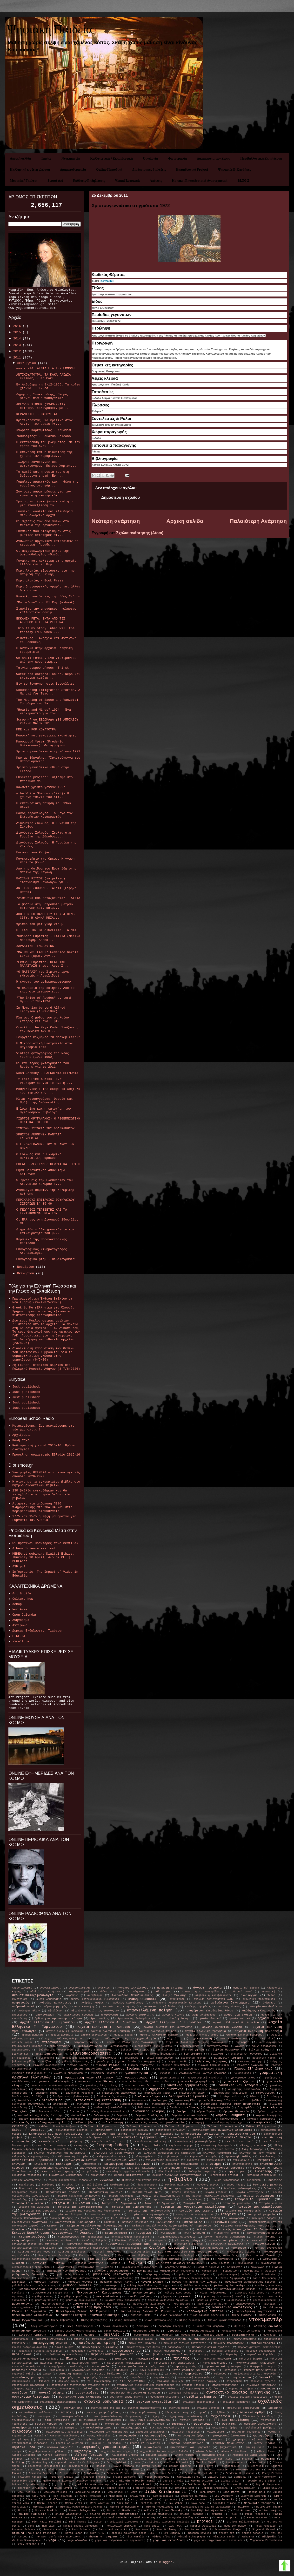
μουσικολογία (22, 2304)
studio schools (252, 2533)
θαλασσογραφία (147, 2184)
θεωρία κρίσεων (216, 2192)
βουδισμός (131, 2058)
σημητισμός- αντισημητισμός (77, 2377)
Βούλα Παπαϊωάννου (160, 2058)
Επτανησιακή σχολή (178, 2168)
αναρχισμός (20, 2002)
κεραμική (143, 2233)
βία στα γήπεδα (192, 2049)
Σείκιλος (171, 2373)
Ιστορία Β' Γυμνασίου (71, 2203)
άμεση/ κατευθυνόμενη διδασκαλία (95, 1999)
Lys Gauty (170, 2499)
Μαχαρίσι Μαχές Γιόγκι (116, 2281)
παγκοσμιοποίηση (173, 2339)
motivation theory (269, 2506)
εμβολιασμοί (172, 2156)
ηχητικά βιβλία (91, 2184)
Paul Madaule (117, 2517)
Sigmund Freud (263, 2529)
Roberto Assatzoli (203, 2525)
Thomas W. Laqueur (103, 2536)
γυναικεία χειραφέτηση (196, 2081)
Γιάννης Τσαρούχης (141, 2065)
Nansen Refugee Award (84, 2510)
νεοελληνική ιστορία (205, 2311)
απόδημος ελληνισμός (258, 2010)
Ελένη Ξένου (88, 2149)
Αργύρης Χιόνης (173, 2014)
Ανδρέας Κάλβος (92, 2002)
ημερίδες (275, 2180)
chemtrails (257, 2462)
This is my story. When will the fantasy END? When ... (45, 630)
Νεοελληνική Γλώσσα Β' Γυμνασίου (83, 2311)
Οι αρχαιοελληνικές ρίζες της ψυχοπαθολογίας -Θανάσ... (42, 553)
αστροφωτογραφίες (86, 2042)
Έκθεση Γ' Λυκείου (28, 2130)
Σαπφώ (47, 2373)
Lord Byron (90, 2499)
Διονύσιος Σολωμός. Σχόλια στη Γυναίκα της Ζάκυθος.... (43, 834)
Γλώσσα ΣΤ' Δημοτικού (253, 2068)
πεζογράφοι (196, 2350)
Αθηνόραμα (20, 1620)
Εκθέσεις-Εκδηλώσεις (89, 180)
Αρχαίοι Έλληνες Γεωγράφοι (245, 2034)
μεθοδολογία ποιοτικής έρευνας (34, 2285)
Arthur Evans (40, 2458)
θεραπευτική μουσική (105, 2192)
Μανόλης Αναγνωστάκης (83, 2278)
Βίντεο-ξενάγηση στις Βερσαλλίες (45, 684)
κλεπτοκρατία (157, 2240)
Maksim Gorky (225, 2499)
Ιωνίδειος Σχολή (91, 2218)
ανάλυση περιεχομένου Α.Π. (213, 1999)
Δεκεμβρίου (27, 363)
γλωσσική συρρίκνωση (68, 2073)
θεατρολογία (96, 2188)
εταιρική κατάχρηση (57, 2171)
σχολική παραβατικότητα (144, 2408)
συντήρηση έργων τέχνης (126, 2396)
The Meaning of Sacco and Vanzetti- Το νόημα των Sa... (48, 702)
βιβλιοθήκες (20, 2053)
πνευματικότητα (148, 2358)
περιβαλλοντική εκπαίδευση (63, 2354)
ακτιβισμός (94, 1995)
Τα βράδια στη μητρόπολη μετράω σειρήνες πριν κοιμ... (44, 906)
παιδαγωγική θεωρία (50, 2343)
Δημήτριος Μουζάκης (80, 2092)
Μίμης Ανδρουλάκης (213, 2292)
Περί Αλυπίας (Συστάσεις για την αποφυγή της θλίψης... (45, 572)
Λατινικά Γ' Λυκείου (49, 2263)
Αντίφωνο (19, 1625)
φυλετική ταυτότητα (186, 2431)
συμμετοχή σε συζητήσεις (203, 2388)
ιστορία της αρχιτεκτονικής (80, 2207)
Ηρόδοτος (48, 2184)
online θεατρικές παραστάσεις (114, 2514)
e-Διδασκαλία (230, 2466)
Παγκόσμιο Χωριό (141, 2339)
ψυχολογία (82, 2451)
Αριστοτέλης (99, 2018)
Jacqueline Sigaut (87, 2492)
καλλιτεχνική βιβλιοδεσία (74, 2222)
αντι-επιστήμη (84, 2006)
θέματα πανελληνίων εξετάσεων (135, 2188)
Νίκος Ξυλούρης (190, 2320)
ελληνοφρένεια (145, 2156)
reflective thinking (121, 2525)
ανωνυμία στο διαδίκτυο (265, 2006)
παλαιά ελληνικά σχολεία (29, 2347)
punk (31, 2525)
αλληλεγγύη (249, 1995)
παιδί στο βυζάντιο (142, 2343)
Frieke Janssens (124, 2476)
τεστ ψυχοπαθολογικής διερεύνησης (117, 2416)
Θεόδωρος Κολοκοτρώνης (240, 2188)
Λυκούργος (257, 2267)
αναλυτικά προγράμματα (259, 1999)
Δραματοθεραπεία (73, 169)
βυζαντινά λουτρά (193, 2058)
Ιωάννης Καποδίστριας (27, 2218)
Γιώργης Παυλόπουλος (175, 2065)
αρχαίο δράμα (123, 2034)
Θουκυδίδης (19, 2199)
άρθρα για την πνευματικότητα (58, 2018)
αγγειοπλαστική (79, 1987)
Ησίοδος (67, 2184)
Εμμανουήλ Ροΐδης (238, 2156)
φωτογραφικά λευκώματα (229, 2435)
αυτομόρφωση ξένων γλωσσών (153, 2046)
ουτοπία (79, 2339)
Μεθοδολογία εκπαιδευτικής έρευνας (250, 2281)
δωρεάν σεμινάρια (106, 2119)
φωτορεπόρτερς (47, 2439)
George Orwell (173, 2480)
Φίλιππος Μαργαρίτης (164, 2427)
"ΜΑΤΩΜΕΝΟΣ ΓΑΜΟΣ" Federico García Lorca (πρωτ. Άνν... (47, 954)
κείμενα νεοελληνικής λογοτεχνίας (94, 2225)
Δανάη (39, 2089)
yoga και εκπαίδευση (169, 2540)
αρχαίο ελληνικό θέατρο (159, 2035)
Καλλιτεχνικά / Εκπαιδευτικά (111, 158)
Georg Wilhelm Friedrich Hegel (132, 2480)
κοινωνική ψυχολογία (227, 2244)
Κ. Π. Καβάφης (149, 2218)
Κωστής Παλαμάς (169, 2259)
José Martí (231, 2492)
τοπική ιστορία (192, 2420)
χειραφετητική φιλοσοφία (29, 2443)
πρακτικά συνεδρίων (26, 2366)
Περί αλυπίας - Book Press (39, 580)
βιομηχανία (46, 2058)
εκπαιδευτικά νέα (241, 2134)
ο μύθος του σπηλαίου (209, 2326)
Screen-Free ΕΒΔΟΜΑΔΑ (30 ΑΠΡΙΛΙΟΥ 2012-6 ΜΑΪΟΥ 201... (47, 721)
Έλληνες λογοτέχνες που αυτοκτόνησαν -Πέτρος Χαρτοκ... (46, 464)
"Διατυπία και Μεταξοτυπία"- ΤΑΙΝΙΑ (48, 898)
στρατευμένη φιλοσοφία (28, 2385)
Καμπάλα (109, 2222)
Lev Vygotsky (223, 2496)
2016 (18, 326)
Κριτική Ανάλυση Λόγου (34, 2251)
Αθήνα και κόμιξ (112, 1991)
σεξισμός (220, 2373)
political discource (124, 2521)
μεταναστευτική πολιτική (166, 2289)
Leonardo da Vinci (194, 2496)
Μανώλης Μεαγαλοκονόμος (196, 2278)
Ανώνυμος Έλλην (29, 2010)
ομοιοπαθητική (144, 2334)
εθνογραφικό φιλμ (51, 2122)
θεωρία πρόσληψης (121, 2195)
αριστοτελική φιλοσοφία (174, 2018)
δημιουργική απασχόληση (119, 2092)
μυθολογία (80, 2304)
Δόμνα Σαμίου (206, 2111)
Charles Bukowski (176, 2462)
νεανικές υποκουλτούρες (139, 2307)
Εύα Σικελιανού (169, 2171)
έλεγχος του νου (253, 2145)
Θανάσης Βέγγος (208, 2184)
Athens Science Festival (33, 1548)
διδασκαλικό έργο (150, 2107)
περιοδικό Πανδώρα (25, 2358)
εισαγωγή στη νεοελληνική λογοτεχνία (218, 2122)
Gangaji (240, 2477)
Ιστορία (216, 2199)
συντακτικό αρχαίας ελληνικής (238, 2392)
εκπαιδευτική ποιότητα (108, 2141)
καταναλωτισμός (224, 2222)
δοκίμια (182, 2111)
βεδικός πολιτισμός (135, 2049)
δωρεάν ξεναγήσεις (269, 2115)
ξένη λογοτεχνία (80, 2326)
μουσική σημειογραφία (81, 2300)
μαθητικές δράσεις (70, 2274)
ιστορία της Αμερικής (34, 2206)
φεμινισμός (203, 2424)
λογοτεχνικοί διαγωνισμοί (139, 2267)
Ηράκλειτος (26, 2184)
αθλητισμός (162, 1991)
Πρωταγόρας (56, 2370)
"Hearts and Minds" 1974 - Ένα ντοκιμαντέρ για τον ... (43, 711)
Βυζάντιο (48, 2061)
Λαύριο (115, 2263)
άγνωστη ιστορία (207, 1987)
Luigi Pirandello (143, 2499)
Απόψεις (156, 180)
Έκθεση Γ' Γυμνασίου (261, 2126)
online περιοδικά (159, 2514)
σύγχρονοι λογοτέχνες (59, 2388)
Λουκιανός (234, 2267)
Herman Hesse (116, 2488)
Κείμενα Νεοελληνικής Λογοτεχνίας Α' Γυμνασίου (171, 2225)
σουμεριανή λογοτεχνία (194, 2377)
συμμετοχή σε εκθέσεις (162, 2388)
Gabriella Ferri (188, 2476)
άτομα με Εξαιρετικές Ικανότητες (131, 2042)
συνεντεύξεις (87, 2392)
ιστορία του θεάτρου (66, 2214)
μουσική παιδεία (46, 2300)
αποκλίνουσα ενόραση (78, 2014)
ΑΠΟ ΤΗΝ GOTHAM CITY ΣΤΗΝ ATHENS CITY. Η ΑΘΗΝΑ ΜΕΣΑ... (45, 916)
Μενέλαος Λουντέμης (268, 2285)
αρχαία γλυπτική (210, 2018)
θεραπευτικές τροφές (62, 2192)
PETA (204, 2517)
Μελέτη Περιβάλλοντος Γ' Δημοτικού (152, 2285)
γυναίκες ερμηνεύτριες (187, 2085)
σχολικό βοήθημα (208, 2408)
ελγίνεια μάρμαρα (181, 2145)
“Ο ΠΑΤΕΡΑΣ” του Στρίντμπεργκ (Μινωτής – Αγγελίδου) (42, 974)
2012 (18, 351)
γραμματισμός (136, 2077)
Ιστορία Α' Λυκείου (27, 2203)
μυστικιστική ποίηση (212, 2303)
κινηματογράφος (32, 2237)
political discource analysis (167, 2521)
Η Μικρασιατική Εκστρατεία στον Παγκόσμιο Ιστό (44, 1045)
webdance (248, 2536)
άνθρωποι (269, 2002)
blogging (268, 2459)
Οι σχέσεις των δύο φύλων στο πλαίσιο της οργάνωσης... (42, 523)
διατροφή (60, 2104)
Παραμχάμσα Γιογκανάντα (86, 2350)
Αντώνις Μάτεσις (229, 2006)
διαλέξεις (25, 2100)
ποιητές (181, 2358)
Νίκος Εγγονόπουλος (27, 2320)
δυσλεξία (78, 2115)
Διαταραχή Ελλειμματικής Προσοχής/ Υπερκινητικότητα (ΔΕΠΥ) (218, 2100)
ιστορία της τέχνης (196, 2210)
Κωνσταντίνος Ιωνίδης (94, 2255)
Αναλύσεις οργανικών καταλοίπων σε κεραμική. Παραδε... (47, 543)
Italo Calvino (272, 2488)
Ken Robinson (62, 2496)
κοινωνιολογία (264, 2244)
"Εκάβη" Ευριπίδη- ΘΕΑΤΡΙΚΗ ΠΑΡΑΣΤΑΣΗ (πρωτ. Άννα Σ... (42, 964)
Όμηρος (89, 2335)
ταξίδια (219, 2412)
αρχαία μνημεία (32, 2034)
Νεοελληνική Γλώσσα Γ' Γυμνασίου (148, 2311)
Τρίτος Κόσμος (46, 2424)
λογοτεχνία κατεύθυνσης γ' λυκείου (85, 2267)
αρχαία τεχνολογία (94, 2034)
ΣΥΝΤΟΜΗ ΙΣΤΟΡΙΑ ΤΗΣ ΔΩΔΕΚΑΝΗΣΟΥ (45, 1128)
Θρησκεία (41, 2199)
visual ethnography (192, 2536)
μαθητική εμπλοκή (157, 2274)
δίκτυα (74, 2111)
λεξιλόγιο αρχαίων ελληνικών (179, 2263)
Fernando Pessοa (40, 2473)
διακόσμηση (274, 2096)
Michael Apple (43, 2506)
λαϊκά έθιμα (199, 2259)
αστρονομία (51, 2042)
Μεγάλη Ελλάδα (152, 2282)
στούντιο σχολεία (262, 2381)
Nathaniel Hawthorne (121, 2510)
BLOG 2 (243, 180)
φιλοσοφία (22, 2431)
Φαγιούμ (159, 2423)
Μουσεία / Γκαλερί (23, 180)
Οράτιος (167, 2334)
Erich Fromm (130, 2469)
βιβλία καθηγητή (261, 2049)
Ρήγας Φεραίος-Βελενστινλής (194, 2370)
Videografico (161, 2536)
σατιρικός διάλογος (143, 2373)
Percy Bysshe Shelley (178, 2517)
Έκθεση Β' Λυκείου (222, 2126)
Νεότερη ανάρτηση (116, 521)
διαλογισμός (52, 2100)
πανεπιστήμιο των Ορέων (143, 2347)
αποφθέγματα (109, 2014)
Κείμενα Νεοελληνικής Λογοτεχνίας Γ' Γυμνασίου (235, 2229)
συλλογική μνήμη (124, 2388)
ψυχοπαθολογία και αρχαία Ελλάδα (164, 2451)
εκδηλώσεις (263, 2122)
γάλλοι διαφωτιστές (75, 2061)
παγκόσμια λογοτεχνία (107, 2339)
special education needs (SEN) (134, 2533)
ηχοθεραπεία (119, 2184)
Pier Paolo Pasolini (46, 2521)
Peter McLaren (257, 2517)
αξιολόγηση (55, 2010)
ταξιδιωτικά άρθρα (249, 2412)
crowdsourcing (78, 2466)
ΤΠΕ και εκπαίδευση (231, 2420)
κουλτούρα (238, 2248)
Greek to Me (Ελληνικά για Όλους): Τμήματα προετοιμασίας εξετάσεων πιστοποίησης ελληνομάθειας (43, 1311)
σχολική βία (73, 2408)
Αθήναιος (139, 1991)
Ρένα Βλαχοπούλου (152, 2370)
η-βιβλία (180, 2179)
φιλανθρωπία (21, 2427)
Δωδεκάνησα (101, 2115)
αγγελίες (104, 1987)
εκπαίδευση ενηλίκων (170, 2130)
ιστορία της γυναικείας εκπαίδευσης (193, 2207)
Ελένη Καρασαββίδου (57, 2149)
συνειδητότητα (51, 2392)
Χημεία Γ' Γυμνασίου (145, 2443)
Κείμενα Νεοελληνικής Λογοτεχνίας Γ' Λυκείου (53, 2233)
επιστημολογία (242, 2164)
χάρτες (175, 2439)
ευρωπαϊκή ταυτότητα (26, 2175)
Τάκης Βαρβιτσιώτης (143, 2412)
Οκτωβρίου (26, 1273)
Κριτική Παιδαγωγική (108, 2251)
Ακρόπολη (72, 1995)
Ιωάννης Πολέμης (61, 2218)
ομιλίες (112, 2335)
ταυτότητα (43, 2416)
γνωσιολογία (242, 2073)
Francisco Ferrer (165, 2473)
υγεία (69, 2424)
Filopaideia (68, 2473)
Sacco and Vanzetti (113, 2529)
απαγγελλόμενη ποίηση (150, 2010)
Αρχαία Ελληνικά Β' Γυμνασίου (173, 2022)
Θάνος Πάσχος (236, 2184)
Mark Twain (124, 2503)
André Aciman (184, 2455)
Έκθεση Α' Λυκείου (141, 2126)
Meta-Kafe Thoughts (259, 2503)
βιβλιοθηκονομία (49, 2054)
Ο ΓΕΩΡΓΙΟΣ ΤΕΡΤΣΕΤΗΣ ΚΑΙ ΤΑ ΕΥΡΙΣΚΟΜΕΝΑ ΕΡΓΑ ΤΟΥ (41, 1211)
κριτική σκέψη (140, 2251)
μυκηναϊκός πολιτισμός (149, 2303)
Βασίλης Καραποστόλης (96, 2049)
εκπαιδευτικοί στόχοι (51, 2145)
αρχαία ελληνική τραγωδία (205, 2031)
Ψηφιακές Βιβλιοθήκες (234, 169)
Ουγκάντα (269, 2334)
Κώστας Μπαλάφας (138, 2259)
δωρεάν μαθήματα (230, 2115)
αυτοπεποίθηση (189, 2046)
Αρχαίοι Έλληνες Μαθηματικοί (65, 2038)
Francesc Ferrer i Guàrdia (126, 2473)
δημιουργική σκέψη (192, 2092)
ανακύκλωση (177, 1999)
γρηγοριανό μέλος (243, 2077)
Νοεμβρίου (26, 1267)
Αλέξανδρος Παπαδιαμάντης (132, 1995)
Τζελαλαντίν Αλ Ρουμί (259, 2416)
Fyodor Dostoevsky (156, 2476)
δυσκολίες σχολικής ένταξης (40, 2115)
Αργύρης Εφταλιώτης (140, 2014)
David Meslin (151, 2466)
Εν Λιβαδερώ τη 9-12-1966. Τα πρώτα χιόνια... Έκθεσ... (48, 386)
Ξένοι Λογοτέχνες (115, 2326)
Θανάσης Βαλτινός (177, 2184)
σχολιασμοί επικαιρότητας (58, 2402)
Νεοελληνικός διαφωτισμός (32, 2315)
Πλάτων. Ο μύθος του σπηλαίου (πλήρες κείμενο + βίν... (42, 1019)
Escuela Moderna (158, 2469)
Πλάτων (71, 2358)
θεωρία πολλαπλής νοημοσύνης (79, 2195)
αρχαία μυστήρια (62, 2034)
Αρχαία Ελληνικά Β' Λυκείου (236, 2022)
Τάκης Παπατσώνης (177, 2412)
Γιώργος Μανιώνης (52, 2068)
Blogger (166, 2562)
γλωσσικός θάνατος (104, 2073)
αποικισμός (19, 2014)
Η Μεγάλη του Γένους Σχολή (141, 2180)
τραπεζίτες (19, 2423)
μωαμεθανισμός (245, 2303)
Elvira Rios (56, 2469)
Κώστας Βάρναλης (102, 2259)
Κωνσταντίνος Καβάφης (133, 2255)
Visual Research (127, 180)
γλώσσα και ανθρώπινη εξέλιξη (205, 2068)
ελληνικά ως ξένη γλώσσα (114, 2153)
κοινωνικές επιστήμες (82, 2244)
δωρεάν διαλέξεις (149, 2115)
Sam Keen (141, 2529)
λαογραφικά (225, 2259)
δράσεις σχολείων (270, 2111)
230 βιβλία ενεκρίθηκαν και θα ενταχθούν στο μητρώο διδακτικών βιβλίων (41, 1494)
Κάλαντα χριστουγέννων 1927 (40, 787)
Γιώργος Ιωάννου (250, 2065)
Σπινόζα (44, 2381)
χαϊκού (70, 2439)
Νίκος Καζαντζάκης (94, 2320)
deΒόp (17, 1604)
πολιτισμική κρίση (85, 2362)
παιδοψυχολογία (263, 2343)
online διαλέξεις (32, 2514)
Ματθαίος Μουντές (80, 2281)
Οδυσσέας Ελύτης (146, 2331)
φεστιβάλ (229, 2424)
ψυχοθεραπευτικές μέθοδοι (47, 2451)
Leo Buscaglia (163, 2496)
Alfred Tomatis (88, 2455)
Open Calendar (24, 1615)
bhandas (247, 2458)
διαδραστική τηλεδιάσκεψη (71, 2096)
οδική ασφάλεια (114, 2330)
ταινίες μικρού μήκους (103, 2412)
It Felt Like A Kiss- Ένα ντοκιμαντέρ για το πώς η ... (44, 1081)
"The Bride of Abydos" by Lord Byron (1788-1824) (43, 1000)
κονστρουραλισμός (129, 2247)
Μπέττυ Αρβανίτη (53, 2303)
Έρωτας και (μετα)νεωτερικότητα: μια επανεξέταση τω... (45, 503)
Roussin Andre (54, 2529)
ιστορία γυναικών (236, 2203)
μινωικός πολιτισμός (249, 2292)
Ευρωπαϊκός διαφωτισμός (66, 2175)
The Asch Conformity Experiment (58, 2536)
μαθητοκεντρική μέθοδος (235, 2274)
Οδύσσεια (174, 2331)
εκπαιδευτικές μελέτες (187, 2137)
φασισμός (178, 2424)
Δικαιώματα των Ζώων (213, 158)
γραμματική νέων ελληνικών (89, 2077)
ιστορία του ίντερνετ (105, 2214)
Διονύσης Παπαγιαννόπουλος (106, 2111)
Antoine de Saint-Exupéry (251, 2455)
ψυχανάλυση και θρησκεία (190, 2447)
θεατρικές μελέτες (267, 2184)
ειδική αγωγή (112, 2122)
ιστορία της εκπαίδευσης (260, 2207)
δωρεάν (122, 2115)
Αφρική (239, 2046)
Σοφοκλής (266, 2377)
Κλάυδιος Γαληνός (127, 2240)
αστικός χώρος (22, 2042)
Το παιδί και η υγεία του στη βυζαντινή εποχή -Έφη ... (42, 474)
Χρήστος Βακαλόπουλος (186, 2443)
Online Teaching (191, 2514)
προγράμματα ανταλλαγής (66, 2366)
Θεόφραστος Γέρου (24, 2192)
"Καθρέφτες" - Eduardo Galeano (43, 436)
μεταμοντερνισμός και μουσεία (43, 2289)
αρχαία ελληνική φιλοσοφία (258, 2031)
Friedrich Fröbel (93, 2476)
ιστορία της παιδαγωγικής (149, 2210)
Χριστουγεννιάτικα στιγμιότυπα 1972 (48, 751)
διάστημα (160, 2100)
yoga (52, 2540)
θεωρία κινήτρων (183, 2192)
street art (226, 2533)
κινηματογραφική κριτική (264, 2233)
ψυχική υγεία (255, 2447)
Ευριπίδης (263, 2171)
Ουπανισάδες (20, 2339)
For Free (19, 1609)
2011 (18, 357)
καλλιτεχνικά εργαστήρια (29, 2222)
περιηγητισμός (207, 2354)
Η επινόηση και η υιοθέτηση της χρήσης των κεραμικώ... (44, 454)
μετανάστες (83, 2289)
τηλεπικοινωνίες (23, 2420)
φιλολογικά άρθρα (224, 2427)
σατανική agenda (70, 2373)
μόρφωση (166, 2296)
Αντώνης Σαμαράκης (198, 2006)
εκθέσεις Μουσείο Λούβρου (57, 2126)
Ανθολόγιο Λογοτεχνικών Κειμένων (177, 2002)
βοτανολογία (108, 2058)
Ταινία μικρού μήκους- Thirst (42, 668)
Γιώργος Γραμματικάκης (213, 2065)
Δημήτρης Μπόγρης (207, 2089)
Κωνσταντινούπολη (68, 2259)
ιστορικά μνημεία (261, 2214)
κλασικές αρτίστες (60, 2240)
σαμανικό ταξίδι (23, 2373)
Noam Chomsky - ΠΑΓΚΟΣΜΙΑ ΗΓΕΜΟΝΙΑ (47, 1073)
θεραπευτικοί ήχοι (147, 2192)
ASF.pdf (19, 1566)
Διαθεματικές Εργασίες (188, 2096)
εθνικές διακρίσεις (261, 2118)
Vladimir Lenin (223, 2536)
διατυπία (83, 2104)
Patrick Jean (61, 2517)
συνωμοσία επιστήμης (164, 2396)
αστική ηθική (265, 2038)
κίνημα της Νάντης (226, 2233)
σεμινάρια (193, 2373)
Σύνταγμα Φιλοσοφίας (183, 2392)
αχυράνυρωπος (21, 2049)
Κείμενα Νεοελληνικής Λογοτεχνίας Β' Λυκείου (154, 2229)
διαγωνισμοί (265, 2093)
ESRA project (187, 2469)
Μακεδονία (268, 2274)
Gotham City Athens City (29, 2484)
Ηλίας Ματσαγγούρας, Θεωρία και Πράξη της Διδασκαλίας (44, 1101)
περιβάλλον (21, 2354)
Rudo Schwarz (81, 2529)
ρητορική (230, 2370)
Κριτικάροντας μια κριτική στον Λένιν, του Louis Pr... (44, 422)
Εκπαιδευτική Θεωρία (233, 2137)
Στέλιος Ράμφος (205, 2381)
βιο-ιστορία (193, 2054)
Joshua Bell (256, 2492)
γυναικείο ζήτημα (239, 2081)
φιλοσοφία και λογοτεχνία (64, 2431)
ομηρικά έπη (65, 2335)
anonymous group (213, 2455)
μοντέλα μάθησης (139, 2296)
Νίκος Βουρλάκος (171, 2315)
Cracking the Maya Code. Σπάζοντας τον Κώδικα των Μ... (47, 1029)
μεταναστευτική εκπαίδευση (119, 2289)
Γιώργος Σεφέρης (125, 2068)
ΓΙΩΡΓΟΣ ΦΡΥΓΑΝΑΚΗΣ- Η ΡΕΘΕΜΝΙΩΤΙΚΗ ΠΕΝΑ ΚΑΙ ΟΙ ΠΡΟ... (48, 1120)
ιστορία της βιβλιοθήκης (131, 2207)
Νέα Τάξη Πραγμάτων (94, 2307)
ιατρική (88, 2199)
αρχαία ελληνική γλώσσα (222, 2027)
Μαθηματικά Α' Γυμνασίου (177, 2270)
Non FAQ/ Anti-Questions (208, 2510)
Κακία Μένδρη (183, 2218)
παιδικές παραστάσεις (229, 2343)
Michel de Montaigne (124, 2506)
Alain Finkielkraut (235, 2451)
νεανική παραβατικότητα (185, 2307)
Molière (243, 2506)
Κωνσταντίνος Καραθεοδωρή (175, 2255)
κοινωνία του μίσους (223, 2240)
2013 (18, 345)
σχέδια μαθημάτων (202, 2397)
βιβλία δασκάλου (226, 2049)
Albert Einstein (23, 2455)
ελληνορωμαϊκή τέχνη (111, 2156)
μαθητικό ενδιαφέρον (193, 2274)
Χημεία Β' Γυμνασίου (106, 2443)
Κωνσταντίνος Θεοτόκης (55, 2255)
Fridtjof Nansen (29, 2476)
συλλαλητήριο (92, 2388)
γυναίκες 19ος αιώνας (101, 2085)
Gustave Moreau (237, 2484)
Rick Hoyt (175, 2525)
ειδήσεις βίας (84, 2122)
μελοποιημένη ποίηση (230, 2285)
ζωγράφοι (107, 2180)
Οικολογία (150, 158)
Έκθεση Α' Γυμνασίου (100, 2126)
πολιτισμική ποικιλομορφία (126, 2362)
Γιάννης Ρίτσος (108, 2065)
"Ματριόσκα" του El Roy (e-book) (45, 602)
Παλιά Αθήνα (64, 2347)
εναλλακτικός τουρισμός (162, 2160)
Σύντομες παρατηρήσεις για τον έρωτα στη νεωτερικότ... (43, 493)
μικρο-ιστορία (144, 2292)
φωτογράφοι (262, 2435)
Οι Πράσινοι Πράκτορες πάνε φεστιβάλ (45, 1543)
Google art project (262, 2480)
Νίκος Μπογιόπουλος (158, 2320)
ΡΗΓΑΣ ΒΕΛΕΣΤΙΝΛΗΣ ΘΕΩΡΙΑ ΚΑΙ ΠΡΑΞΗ (48, 1164)
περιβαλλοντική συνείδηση (167, 2354)
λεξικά (135, 2263)
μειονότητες (111, 2285)
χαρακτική (127, 2439)
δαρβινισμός (61, 2089)
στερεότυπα (234, 2381)
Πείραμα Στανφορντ (225, 2350)
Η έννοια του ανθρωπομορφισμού (43, 982)
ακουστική (268, 1991)
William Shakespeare (26, 2540)
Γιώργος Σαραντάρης (87, 2068)
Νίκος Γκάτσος (242, 2315)
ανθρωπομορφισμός (55, 2006)
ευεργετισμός (235, 2171)
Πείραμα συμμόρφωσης (261, 2350)
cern (137, 2462)
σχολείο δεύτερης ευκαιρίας (247, 2396)
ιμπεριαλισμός (163, 2199)
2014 (18, 338)
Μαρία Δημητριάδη (232, 2278)
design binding (180, 2466)
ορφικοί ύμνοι (213, 2334)
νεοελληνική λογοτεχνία (255, 2311)
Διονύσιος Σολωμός (149, 2111)
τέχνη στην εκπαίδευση (185, 2416)
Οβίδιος (239, 2326)
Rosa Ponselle (265, 2525)
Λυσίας (35, 2270)
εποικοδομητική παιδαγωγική (99, 2167)
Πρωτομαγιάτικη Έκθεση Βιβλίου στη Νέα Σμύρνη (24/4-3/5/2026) (43, 1300)
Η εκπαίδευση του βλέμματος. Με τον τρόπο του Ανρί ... (48, 444)
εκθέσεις (19, 2126)
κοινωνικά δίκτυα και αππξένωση (35, 2244)
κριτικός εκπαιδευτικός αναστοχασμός (188, 2251)
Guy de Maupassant (269, 2484)
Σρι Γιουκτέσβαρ (99, 2381)
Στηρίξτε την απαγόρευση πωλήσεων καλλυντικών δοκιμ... (46, 610)
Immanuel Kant (184, 2488)
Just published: (26, 1387)
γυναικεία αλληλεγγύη (54, 2081)
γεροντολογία (127, 2061)
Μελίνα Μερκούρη (195, 2285)
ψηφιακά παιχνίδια (60, 2447)
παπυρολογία (176, 2347)
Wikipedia (269, 2536)
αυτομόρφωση (118, 2046)
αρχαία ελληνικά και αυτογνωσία (168, 2027)
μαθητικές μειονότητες (113, 2274)
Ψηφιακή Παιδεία (49, 29)
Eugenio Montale (216, 2469)
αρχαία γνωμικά (239, 2018)
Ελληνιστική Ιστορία (73, 2156)
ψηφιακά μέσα (23, 2447)
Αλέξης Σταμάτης (174, 1995)
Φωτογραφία (177, 158)
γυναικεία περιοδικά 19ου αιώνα (145, 2081)
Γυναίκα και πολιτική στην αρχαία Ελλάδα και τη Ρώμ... (46, 562)
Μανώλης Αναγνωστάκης (156, 2278)
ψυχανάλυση (152, 2447)
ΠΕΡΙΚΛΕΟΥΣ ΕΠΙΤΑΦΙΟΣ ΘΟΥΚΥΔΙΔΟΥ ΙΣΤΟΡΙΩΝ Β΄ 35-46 (45, 1202)
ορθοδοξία (188, 2334)
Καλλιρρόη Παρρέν (264, 2218)
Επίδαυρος (41, 2164)
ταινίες (67, 2412)
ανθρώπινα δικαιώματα (230, 2002)
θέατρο (69, 2188)
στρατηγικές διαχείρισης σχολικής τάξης (80, 2385)
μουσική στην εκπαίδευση (122, 2300)
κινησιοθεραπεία (24, 2240)
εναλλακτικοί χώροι (122, 2160)
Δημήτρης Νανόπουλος (244, 2089)
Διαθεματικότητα (231, 2096)
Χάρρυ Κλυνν (152, 2439)
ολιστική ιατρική (32, 2335)
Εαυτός (162, 2118)
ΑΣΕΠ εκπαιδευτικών (233, 2038)
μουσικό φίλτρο (208, 2300)
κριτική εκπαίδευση (72, 2251)
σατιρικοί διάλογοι (105, 2373)
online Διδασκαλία (68, 2514)
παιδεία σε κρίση (97, 2343)
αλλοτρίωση (19, 1999)
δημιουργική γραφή (157, 2092)
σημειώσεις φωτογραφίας (30, 2377)
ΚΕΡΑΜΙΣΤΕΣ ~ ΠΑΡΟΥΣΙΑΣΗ (37, 414)
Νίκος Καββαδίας (62, 2320)
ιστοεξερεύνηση (191, 2199)
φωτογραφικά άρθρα (191, 2435)
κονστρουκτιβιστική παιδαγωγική (86, 2247)
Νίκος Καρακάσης (125, 2320)
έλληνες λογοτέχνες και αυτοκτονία (59, 2152)
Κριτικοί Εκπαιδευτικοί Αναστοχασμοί (199, 180)
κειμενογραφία (116, 2233)
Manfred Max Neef (254, 2499)
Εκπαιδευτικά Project (192, 169)
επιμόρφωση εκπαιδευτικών (127, 2164)
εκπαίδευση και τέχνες (109, 2134)
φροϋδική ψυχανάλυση (150, 2431)
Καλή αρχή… (21, 1440)
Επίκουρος (89, 2164)
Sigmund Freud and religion (34, 2533)
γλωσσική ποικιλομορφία (29, 2073)
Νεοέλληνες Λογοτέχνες (232, 2307)
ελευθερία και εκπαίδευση (178, 2149)
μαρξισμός (19, 2281)
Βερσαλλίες (165, 2049)
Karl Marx (39, 2496)
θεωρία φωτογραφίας (258, 2196)
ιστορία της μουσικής (39, 2210)
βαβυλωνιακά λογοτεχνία (56, 2049)
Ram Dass (48, 2525)
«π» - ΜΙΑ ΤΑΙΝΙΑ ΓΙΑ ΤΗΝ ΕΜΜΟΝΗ (45, 368)
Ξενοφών (142, 2326)
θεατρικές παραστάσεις (37, 2188)
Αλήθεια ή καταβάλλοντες (213, 1995)
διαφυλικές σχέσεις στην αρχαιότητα (230, 2104)
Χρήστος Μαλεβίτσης (228, 2443)
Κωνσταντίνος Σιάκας (260, 2255)
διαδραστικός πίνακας (112, 2096)
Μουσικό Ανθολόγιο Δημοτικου (168, 2300)
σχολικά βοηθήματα (103, 2402)
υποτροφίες (136, 2424)
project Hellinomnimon (243, 2521)
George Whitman (202, 2480)
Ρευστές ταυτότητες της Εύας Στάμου (48, 596)
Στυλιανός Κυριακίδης (261, 2385)
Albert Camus (266, 2451)
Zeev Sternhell (28, 2544)
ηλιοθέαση (254, 2180)
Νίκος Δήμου (267, 2315)
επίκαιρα (63, 2164)
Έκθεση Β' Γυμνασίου (181, 2126)
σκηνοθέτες (161, 2377)
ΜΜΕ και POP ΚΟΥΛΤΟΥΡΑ (36, 729)
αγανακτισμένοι (50, 1987)
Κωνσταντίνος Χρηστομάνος (30, 2259)
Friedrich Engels (61, 2476)
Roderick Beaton (235, 2525)
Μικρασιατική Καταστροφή (99, 2292)
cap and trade (65, 2462)
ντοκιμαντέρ (265, 2319)
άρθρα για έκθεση (238, 2014)
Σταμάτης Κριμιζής (170, 2381)
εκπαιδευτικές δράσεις (47, 2137)
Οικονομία (275, 2330)
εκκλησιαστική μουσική (72, 2130)
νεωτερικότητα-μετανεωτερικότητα (90, 2315)
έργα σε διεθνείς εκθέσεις (222, 2168)
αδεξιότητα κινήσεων (45, 1991)
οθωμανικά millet (202, 2330)
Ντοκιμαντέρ (70, 158)
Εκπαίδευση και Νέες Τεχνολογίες (55, 2134)
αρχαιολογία (145, 2038)
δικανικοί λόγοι (50, 2111)
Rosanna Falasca (23, 2529)
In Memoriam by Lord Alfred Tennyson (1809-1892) (40, 1009)
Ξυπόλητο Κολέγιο (171, 2326)
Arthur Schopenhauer (110, 2458)
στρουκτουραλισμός (225, 2385)
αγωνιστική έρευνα (246, 1987)
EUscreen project (248, 2469)
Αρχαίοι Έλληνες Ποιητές (110, 2038)
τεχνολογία (220, 2416)
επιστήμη (213, 2164)
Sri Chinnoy (172, 2533)
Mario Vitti (73, 2503)
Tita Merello (135, 2536)
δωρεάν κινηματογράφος (189, 2115)
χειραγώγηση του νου (206, 2439)
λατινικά (247, 2259)
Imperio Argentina (214, 2488)
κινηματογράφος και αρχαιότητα (80, 2236)
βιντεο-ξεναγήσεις (163, 2053)
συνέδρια (19, 2392)
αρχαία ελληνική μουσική (110, 2031)
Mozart (22, 2510)
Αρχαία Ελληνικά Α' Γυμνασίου (47, 2022)
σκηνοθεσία (137, 2377)
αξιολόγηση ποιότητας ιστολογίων (95, 2010)
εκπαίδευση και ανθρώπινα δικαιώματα (222, 2130)
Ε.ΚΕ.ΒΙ (19, 1636)
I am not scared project (150, 2488)
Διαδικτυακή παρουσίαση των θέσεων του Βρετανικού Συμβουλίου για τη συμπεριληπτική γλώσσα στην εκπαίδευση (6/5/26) (43, 1354)
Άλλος (271, 1995)
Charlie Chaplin (207, 2462)
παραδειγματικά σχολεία (210, 2347)
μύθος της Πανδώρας (111, 2303)
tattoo (22, 2536)
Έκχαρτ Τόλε (151, 2145)
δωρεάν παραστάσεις (33, 2118)
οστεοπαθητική (243, 2335)
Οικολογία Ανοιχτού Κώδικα (241, 2330)
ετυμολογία (90, 2171)
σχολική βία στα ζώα (105, 2408)
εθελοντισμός (229, 2118)
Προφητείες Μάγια (262, 2366)
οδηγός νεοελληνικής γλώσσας (75, 2330)
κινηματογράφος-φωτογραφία (176, 2236)
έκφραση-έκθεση (112, 2145)
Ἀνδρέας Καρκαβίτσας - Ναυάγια (43, 430)
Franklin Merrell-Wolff (201, 2473)
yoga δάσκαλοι (77, 2540)
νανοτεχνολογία (22, 2307)
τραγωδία (268, 2420)
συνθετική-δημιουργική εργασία (135, 2392)
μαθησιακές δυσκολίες (29, 2274)
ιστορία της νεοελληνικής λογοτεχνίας (92, 2210)
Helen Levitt (63, 2488)
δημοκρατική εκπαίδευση (230, 2092)
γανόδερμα (103, 2061)
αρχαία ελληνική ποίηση (157, 2031)
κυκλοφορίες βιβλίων (241, 2251)
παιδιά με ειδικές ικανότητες (185, 2343)
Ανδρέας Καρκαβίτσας (128, 2002)
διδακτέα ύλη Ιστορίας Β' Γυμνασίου (60, 2107)
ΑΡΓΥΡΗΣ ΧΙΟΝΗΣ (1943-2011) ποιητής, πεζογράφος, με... (42, 406)
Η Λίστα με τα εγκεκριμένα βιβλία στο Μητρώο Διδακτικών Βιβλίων (46, 1483)
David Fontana (124, 2466)
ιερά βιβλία (115, 2199)
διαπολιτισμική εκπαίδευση (97, 2100)
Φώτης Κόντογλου (99, 2435)
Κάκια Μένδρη (210, 2218)
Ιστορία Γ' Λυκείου (198, 2203)
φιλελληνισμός (131, 2427)
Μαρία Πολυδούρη (264, 2278)
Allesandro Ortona (125, 2455)
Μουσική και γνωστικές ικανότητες (46, 735)
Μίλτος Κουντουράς (178, 2292)
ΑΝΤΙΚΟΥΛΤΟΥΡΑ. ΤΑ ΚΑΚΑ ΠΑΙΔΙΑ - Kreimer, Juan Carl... (45, 376)
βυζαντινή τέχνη (264, 2058)
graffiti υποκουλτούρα (92, 2484)
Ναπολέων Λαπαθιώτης (55, 2307)
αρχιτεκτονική (201, 2038)
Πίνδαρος (52, 2358)
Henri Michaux (90, 2488)
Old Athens (242, 2510)
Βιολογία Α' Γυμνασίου (246, 2053)
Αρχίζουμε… (21, 1435)
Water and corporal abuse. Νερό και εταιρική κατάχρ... (48, 676)
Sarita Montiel (195, 2529)
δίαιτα (254, 2096)
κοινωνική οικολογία (188, 2244)
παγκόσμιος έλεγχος (209, 2339)
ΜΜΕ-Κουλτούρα (107, 2296)
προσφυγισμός (185, 2366)
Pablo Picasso (255, 2514)
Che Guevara (234, 2462)
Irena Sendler (245, 2488)
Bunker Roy (40, 2462)
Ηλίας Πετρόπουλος (226, 2180)
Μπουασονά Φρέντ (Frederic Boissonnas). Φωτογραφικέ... (43, 743)
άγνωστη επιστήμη (170, 1987)
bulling (18, 2462)
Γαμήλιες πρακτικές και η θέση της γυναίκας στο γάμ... (47, 483)
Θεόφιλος (270, 2188)
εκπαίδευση (103, 2130)
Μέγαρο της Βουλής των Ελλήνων (194, 2281)
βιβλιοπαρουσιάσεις (90, 2053)
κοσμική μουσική (211, 2247)
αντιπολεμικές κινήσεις (118, 2006)
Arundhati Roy (143, 2458)
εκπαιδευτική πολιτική (150, 2141)
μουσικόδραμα (236, 2300)
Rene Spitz (151, 2525)
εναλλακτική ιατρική (81, 2160)
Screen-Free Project (229, 2529)
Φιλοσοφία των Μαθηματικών (109, 2431)
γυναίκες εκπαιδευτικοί (142, 2085)
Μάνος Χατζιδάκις (121, 2278)
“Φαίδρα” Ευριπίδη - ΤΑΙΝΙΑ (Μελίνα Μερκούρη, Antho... (48, 938)
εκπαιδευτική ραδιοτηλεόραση (195, 2141)
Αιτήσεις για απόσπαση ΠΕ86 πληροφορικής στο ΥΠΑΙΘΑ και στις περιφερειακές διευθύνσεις (42, 1507)
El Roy (35, 2469)
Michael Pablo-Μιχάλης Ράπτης (81, 2506)
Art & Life (21, 1593)
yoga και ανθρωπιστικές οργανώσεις (120, 2540)
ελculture (20, 1641)
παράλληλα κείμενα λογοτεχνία (40, 2350)
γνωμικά (165, 2073)
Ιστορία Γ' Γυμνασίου (119, 2203)
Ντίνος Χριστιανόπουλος (224, 2320)
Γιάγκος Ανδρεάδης (46, 2065)
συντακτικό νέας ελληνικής (80, 2397)
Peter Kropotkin (228, 2517)
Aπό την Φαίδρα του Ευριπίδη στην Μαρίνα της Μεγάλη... (46, 870)
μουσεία (186, 2296)
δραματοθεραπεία (236, 2111)
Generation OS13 (23, 2480)
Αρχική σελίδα (20, 158)
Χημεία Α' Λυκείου (69, 2443)
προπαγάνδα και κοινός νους (142, 2366)
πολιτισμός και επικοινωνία (174, 2362)
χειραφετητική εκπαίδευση (253, 2439)
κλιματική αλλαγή (187, 2240)
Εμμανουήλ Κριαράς (203, 2156)
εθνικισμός (20, 2122)
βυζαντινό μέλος (23, 2061)
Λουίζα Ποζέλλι (208, 2267)
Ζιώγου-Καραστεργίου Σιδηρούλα (70, 2180)
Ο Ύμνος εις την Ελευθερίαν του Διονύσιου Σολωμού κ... (44, 1182)
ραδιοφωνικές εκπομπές (88, 2370)
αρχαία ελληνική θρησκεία (64, 2031)
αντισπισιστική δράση (159, 2006)
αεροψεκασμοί (79, 1991)
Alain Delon (204, 2451)
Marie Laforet (47, 2503)
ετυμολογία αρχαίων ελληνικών (128, 2171)
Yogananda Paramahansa (266, 2540)
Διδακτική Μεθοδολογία (112, 2107)
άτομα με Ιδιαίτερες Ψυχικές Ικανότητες (196, 2042)
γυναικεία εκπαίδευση (95, 2081)
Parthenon (37, 2517)
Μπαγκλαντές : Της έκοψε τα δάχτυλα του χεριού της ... (48, 1091)
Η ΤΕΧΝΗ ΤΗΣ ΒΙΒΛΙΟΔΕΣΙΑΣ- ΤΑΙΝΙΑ (46, 930)
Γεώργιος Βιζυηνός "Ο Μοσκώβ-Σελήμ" (48, 1037)
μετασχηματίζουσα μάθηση (237, 2289)
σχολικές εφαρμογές (236, 2402)
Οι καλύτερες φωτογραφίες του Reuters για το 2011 (42, 1065)
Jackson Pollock (55, 2492)
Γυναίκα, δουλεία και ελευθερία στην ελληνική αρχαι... (44, 513)
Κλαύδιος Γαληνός (94, 2240)
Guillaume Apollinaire (204, 2484)
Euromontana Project (34, 852)
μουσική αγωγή (232, 2296)
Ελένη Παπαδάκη (115, 2149)
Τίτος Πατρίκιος (56, 2420)
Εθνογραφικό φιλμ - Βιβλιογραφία (45, 1259)
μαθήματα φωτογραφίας (111, 2271)
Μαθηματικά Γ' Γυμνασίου (219, 2270)
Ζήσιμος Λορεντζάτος (26, 2180)
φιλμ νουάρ (195, 2427)
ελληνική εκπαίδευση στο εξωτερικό (169, 2152)
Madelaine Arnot (196, 2499)
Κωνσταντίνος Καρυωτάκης (220, 2255)
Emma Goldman (83, 2469)
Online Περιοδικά (109, 169)
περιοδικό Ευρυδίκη (261, 2354)
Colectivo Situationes (44, 2466)
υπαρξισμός (89, 2423)
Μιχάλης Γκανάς (42, 2296)
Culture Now (22, 1599)
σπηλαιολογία (21, 2381)
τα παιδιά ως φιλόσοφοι (36, 2412)
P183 (234, 2514)
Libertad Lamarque (254, 2496)
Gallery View (217, 2476)
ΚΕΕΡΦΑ (52, 2225)
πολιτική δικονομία (217, 2358)
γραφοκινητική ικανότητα (204, 2077)
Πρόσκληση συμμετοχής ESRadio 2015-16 (46, 1455)
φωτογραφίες (155, 2435)
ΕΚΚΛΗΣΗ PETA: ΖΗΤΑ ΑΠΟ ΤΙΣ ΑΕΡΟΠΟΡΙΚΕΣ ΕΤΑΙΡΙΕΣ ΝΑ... (42, 620)
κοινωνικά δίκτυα (261, 2240)
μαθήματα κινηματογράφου (66, 2271)
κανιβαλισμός (165, 2222)
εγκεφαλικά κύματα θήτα (193, 2118)
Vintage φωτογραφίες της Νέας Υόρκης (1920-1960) (42, 1055)
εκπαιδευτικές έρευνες (88, 2137)
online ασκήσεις (270, 2510)
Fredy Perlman (272, 2473)
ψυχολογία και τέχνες (116, 2451)
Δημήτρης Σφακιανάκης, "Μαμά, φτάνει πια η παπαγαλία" (42, 396)
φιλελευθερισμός (98, 2427)
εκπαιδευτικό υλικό (240, 2141)
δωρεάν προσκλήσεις (69, 2118)
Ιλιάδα (136, 2199)
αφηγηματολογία (217, 2046)
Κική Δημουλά (194, 2233)
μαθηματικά (144, 2270)
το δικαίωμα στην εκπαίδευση (100, 2420)
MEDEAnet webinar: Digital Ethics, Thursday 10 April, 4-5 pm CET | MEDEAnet (43, 1557)
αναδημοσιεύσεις (142, 1999)
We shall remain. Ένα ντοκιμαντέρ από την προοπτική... (46, 660)
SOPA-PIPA (97, 2533)
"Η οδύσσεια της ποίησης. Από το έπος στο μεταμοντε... (45, 990)
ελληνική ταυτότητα (217, 2152)
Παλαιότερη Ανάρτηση (258, 521)
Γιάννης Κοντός (77, 2065)
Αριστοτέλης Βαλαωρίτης (134, 2018)
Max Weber (176, 2503)
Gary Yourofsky (265, 2476)
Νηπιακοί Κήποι (141, 2315)
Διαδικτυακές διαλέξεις (149, 169)
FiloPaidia (91, 2473)
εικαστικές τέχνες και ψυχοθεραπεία (158, 2122)
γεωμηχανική (151, 2061)
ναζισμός (270, 2303)
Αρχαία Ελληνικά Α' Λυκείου (110, 2022)
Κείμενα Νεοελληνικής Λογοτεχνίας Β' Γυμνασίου (72, 2229)
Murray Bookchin (47, 2510)
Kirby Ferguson (90, 2496)
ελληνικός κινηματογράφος (30, 2156)
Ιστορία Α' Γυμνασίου (253, 2199)
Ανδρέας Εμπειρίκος (55, 2002)
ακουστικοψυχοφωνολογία (32, 1995)
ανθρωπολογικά (23, 2006)
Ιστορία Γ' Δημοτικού (160, 2203)
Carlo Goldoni (116, 2462)
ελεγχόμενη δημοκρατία (217, 2145)
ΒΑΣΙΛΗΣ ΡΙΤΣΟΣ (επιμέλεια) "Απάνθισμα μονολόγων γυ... (42, 880)
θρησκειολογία (64, 2199)
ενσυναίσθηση (216, 2160)
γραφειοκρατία (169, 2077)
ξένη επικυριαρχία (44, 2326)
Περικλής (232, 2354)
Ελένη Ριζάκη (143, 2149)
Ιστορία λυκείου (270, 2203)
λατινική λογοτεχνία (88, 2263)
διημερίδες (246, 2107)
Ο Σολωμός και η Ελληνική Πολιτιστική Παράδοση (38, 1156)
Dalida (100, 2466)
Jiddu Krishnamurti (165, 2492)
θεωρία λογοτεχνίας (250, 2192)
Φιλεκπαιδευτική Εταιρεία (58, 2427)
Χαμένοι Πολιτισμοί (98, 2439)
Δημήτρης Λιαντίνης (166, 2089)
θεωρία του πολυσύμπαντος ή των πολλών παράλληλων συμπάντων (188, 2195)
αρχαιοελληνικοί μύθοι (202, 2034)
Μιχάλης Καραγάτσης (74, 2296)
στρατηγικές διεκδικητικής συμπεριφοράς (145, 2385)
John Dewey (207, 2492)
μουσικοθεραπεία (264, 2300)
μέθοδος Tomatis (77, 2285)
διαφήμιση (104, 2104)
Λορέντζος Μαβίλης (178, 2267)
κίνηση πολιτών (264, 2236)
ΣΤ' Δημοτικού (132, 2381)
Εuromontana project (223, 2175)
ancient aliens (156, 2455)
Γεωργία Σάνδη (177, 2061)
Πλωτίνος (121, 2358)
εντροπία (264, 2160)
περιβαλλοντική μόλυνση (112, 2354)
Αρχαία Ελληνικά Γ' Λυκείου (104, 2027)
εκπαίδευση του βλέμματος (154, 2133)
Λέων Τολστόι (220, 2263)
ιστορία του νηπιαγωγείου (194, 2214)
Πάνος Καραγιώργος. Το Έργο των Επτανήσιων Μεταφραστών (44, 815)
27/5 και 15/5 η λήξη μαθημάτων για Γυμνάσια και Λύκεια (44, 1518)
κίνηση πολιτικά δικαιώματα (224, 2236)
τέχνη (155, 2416)
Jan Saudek (115, 2492)
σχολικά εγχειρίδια (154, 2402)
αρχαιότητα (174, 2038)
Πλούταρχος (97, 2358)
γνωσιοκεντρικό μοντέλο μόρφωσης (202, 2073)
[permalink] (107, 280)
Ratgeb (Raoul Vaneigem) (80, 2525)
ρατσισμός (120, 2370)
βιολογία (217, 2053)
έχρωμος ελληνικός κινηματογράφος (177, 2175)
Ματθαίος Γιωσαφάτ (47, 2281)
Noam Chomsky (172, 2510)
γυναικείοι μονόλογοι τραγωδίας (55, 2085)
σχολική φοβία (179, 2408)
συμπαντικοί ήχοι (241, 2388)
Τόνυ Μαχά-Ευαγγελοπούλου (150, 2420)
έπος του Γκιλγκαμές (141, 2167)
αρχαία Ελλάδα (269, 2018)
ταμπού (201, 2412)
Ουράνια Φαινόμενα (50, 2339)
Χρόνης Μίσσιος (264, 2443)
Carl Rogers (90, 2462)
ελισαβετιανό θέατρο (219, 2149)
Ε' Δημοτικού (140, 2118)
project (205, 2521)
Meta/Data (19, 2506)
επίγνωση (19, 2164)
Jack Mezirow (27, 2492)
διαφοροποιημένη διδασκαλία (171, 2104)
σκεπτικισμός (113, 2377)
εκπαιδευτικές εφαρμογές (135, 2137)
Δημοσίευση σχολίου (120, 497)
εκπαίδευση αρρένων (134, 2130)
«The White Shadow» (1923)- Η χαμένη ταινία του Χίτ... (42, 795)
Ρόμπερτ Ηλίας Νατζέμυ (260, 2370)
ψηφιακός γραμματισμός (105, 2447)
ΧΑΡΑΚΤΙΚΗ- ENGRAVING (35, 946)
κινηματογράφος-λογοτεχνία (130, 2236)
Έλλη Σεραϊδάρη (252, 2149)
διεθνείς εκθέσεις (184, 2107)
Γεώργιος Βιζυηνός (211, 2061)
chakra (151, 2462)
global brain (230, 2480)
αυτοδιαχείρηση (90, 2046)
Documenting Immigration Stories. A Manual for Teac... (48, 692)
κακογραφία (236, 2218)
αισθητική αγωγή (240, 1991)
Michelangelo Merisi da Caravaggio (206, 2506)
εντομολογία (241, 2160)
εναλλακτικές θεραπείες (32, 2160)
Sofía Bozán (74, 2533)
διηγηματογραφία (218, 2107)
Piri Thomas (77, 2521)
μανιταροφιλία (48, 2278)
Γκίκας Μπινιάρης (163, 2068)
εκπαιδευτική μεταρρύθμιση (60, 2141)
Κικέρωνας (168, 2233)
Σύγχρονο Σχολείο (24, 2388)
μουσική (209, 2296)
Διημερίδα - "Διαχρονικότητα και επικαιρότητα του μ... (45, 1231)
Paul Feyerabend (89, 2517)
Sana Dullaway (166, 2529)
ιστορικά (228, 2214)
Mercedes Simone (224, 2503)
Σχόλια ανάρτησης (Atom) (139, 533)
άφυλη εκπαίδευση (264, 2046)
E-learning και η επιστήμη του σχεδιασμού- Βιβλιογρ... (43, 1110)
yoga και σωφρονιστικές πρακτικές (218, 2540)
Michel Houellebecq (159, 2506)
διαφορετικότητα (131, 2104)
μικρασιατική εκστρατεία (50, 2292)
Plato (97, 2521)
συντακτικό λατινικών (31, 2397)
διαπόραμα (139, 2100)
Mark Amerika (99, 2503)
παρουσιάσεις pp (126, 2351)
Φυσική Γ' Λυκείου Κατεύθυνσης (56, 2435)
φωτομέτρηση (20, 2439)
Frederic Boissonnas (240, 2473)
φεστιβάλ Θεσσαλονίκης (260, 2423)
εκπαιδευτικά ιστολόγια (200, 2134)
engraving (107, 2469)
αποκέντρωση (45, 2014)
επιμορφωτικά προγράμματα (179, 2164)
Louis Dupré (114, 2499)
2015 (18, 332)
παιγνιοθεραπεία (245, 2339)
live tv (31, 2499)
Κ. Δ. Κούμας (120, 2218)
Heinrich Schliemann (32, 2488)
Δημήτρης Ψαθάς (46, 2092)
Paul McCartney (144, 2517)
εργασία (259, 2168)
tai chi (276, 2533)
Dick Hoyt (206, 2466)
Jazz (134, 2492)
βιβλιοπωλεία (134, 2053)
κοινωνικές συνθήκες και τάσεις (134, 2244)
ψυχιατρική (228, 2447)
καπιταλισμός (192, 2222)
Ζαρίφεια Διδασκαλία (261, 2175)
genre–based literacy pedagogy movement (72, 2480)
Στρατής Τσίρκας (193, 2385)
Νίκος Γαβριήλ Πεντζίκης (207, 2315)
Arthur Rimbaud (71, 2459)
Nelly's (149, 2510)
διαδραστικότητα (147, 2096)
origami (217, 2514)
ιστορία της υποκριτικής (243, 2210)
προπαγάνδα (100, 2366)
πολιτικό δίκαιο (51, 2362)
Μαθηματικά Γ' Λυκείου (260, 2270)
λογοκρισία (245, 2263)
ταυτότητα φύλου (71, 2416)
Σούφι (221, 2377)
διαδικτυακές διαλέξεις (28, 2096)
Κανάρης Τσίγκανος (135, 2222)
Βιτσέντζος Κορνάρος (76, 2058)
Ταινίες (46, 158)
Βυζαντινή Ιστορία (228, 2058)
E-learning (255, 2466)
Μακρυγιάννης (21, 2278)
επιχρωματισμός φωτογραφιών (52, 2167)
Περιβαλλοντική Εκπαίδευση (261, 158)
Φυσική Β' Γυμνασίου (246, 2431)
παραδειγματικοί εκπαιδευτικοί (260, 2347)
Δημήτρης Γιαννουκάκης (125, 2089)
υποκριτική (112, 2423)
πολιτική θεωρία (250, 2358)
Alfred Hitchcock (55, 2455)
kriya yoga (137, 2496)
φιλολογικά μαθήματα (260, 2427)
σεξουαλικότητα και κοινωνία (255, 2373)
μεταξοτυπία (203, 2289)
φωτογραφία (127, 2435)
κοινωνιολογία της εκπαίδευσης (34, 2247)
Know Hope (115, 2496)
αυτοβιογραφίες (60, 2046)
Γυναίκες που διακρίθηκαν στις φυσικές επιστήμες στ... (43, 533)
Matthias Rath (150, 2503)
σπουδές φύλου (68, 2381)
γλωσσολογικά (136, 2073)
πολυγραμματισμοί (215, 2362)
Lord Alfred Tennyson (60, 2499)
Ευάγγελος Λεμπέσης (202, 2171)
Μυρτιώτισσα (182, 2303)
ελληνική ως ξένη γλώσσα (257, 2152)
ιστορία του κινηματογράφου (148, 2214)
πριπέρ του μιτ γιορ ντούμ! (40, 924)
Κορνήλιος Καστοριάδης (169, 2248)
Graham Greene (170, 2484)
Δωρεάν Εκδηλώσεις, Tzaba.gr (37, 1630)
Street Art (55, 180)
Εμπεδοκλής (267, 2156)
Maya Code (198, 2503)
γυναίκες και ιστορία (238, 2085)
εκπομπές (81, 2145)
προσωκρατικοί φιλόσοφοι (223, 2366)
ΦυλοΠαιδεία (215, 2431)
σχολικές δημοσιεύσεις (198, 2402)
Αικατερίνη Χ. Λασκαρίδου (201, 1991)
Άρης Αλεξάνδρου (203, 2014)
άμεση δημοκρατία (48, 1999)
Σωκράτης (275, 2408)
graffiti (61, 2484)
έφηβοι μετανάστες (128, 2175)
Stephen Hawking (199, 2533)
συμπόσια (268, 2388)
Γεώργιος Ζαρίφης (250, 2061)
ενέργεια (193, 2160)
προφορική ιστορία (26, 2370)
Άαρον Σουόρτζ (22, 1987)
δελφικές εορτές (89, 2089)
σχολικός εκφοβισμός (243, 2408)
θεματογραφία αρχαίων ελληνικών (189, 2188)
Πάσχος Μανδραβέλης (166, 2350)
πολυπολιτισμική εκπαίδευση (255, 2362)
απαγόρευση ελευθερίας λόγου (210, 2010)
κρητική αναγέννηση (268, 2247)
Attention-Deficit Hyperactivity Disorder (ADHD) (197, 2458)
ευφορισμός (98, 2175)
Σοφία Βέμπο (241, 2377)
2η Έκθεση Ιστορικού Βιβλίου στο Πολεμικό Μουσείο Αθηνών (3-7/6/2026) (46, 1367)
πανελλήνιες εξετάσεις (100, 2347)
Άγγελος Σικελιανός (133, 1987)
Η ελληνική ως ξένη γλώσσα (30, 169)
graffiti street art (135, 2484)
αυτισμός (242, 2042)
